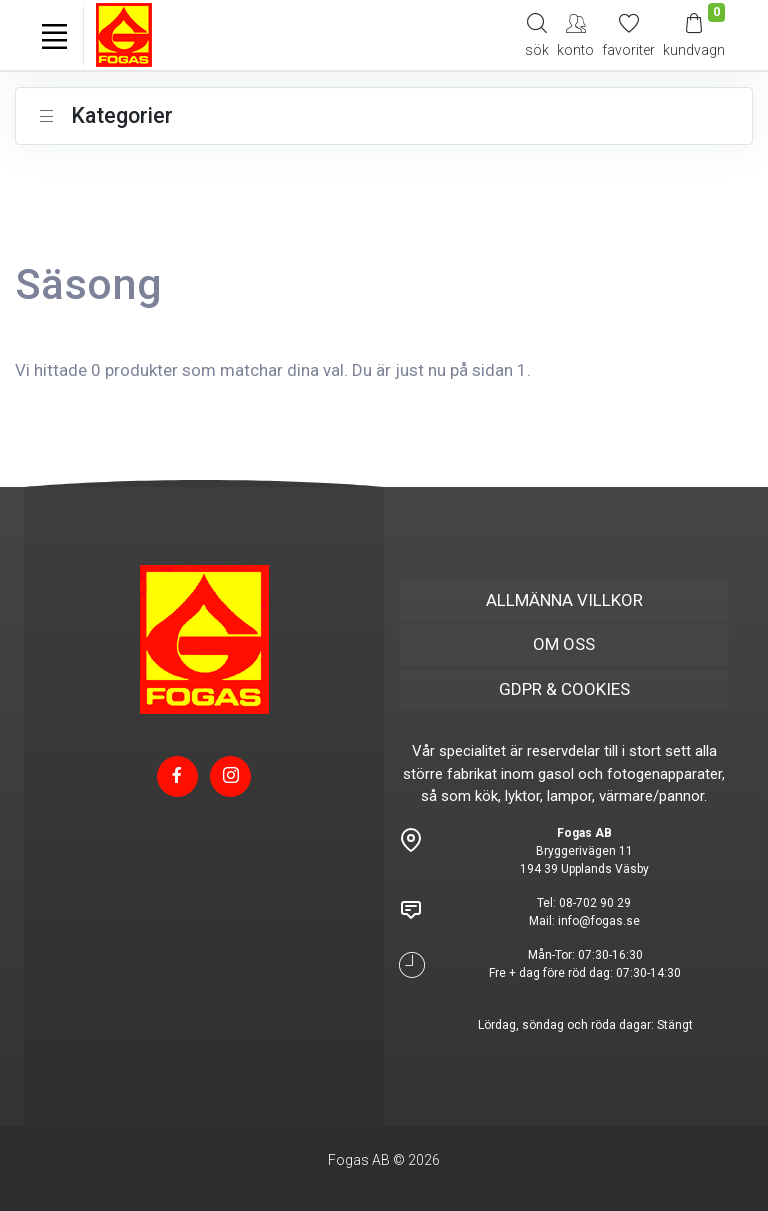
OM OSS (564, 644)
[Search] (537, 34)
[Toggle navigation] (54, 36)
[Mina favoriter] (628, 34)
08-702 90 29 (595, 903)
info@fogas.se (599, 921)
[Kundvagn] (694, 34)
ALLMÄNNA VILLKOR (564, 600)
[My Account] (575, 34)
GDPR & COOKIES (564, 689)
